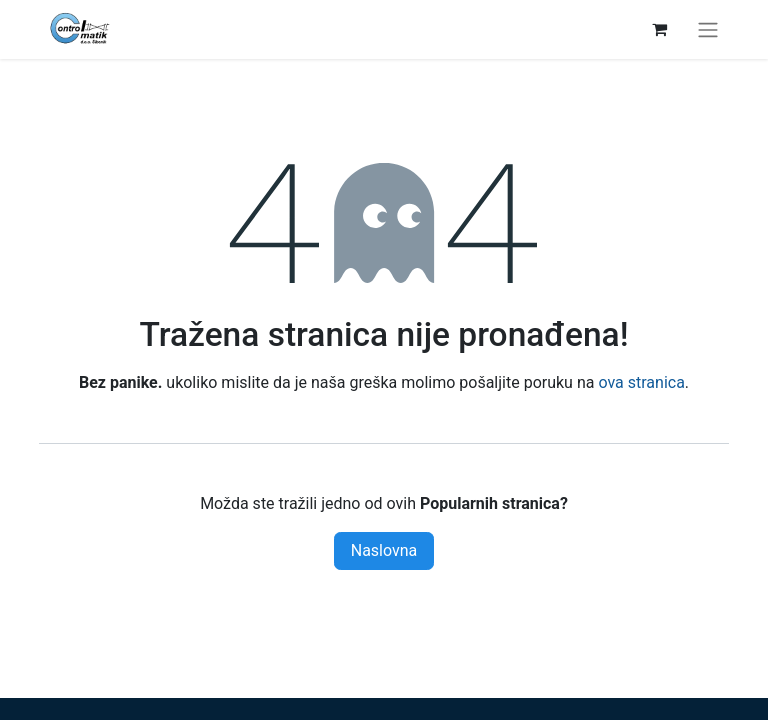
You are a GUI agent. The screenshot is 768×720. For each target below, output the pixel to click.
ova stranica (641, 382)
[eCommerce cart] (659, 29)
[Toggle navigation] (708, 29)
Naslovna (384, 550)
